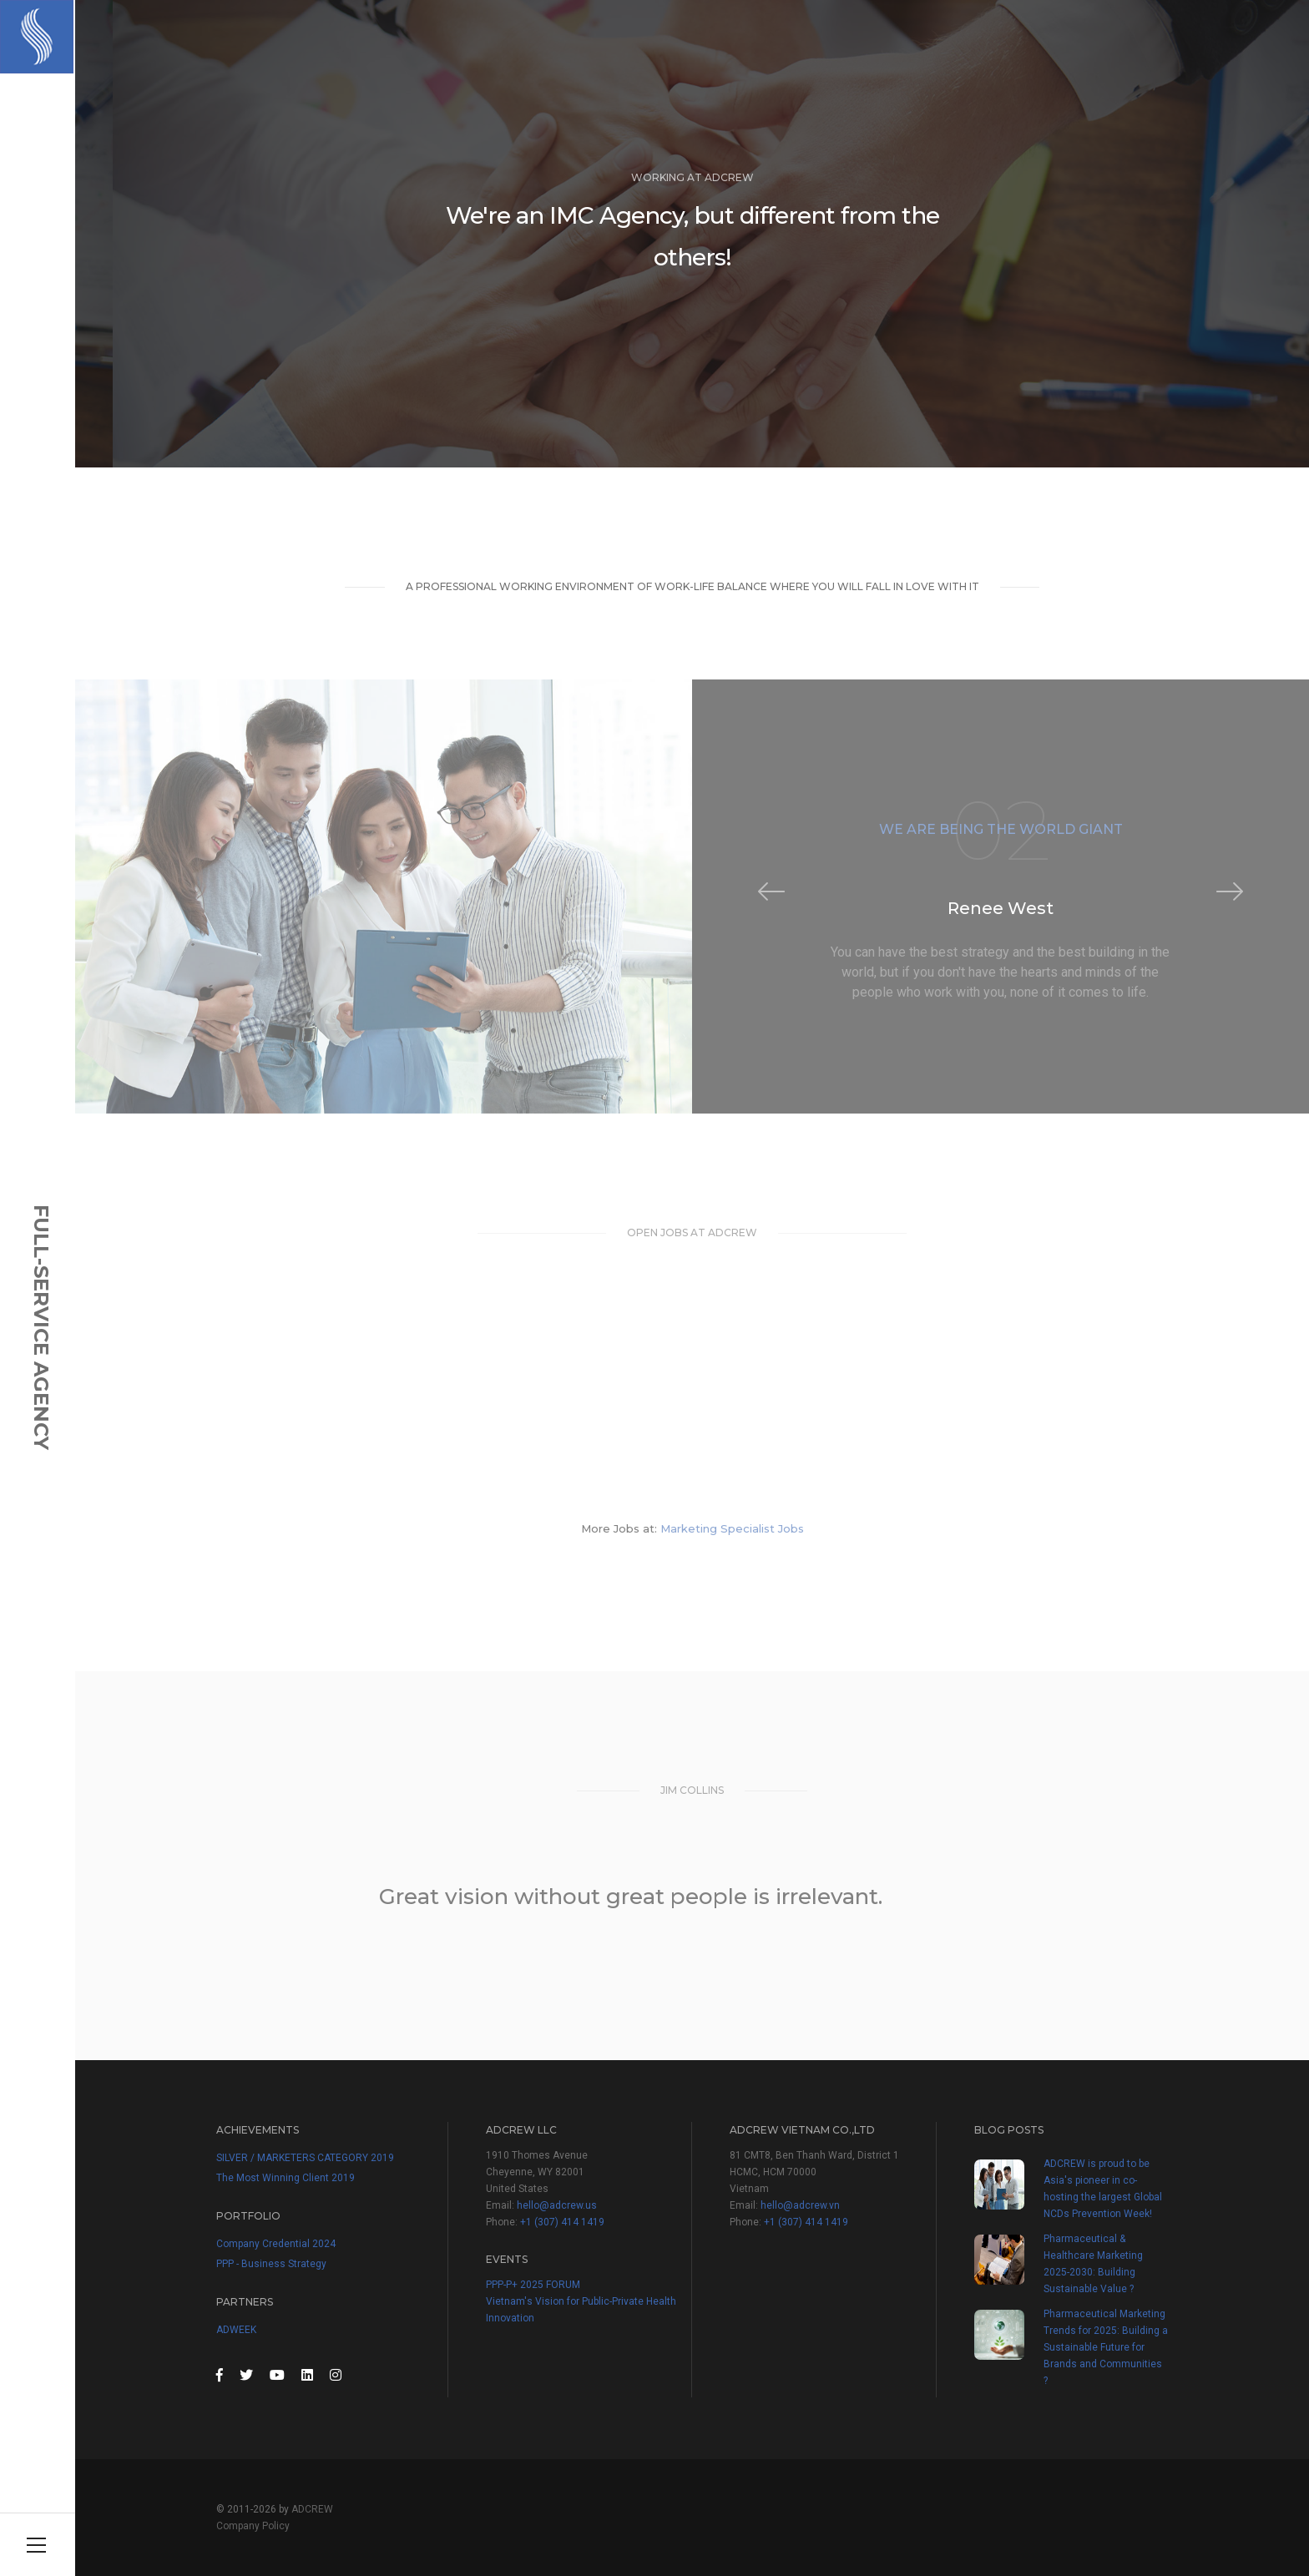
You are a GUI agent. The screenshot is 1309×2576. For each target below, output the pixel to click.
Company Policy (253, 2526)
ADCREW (312, 2509)
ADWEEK (236, 2330)
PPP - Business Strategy (271, 2264)
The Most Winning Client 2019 (285, 2178)
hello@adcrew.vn (800, 2205)
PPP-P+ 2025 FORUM (533, 2285)
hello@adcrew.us (557, 2205)
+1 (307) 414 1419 (562, 2222)
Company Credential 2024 (276, 2244)
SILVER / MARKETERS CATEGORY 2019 (305, 2158)
